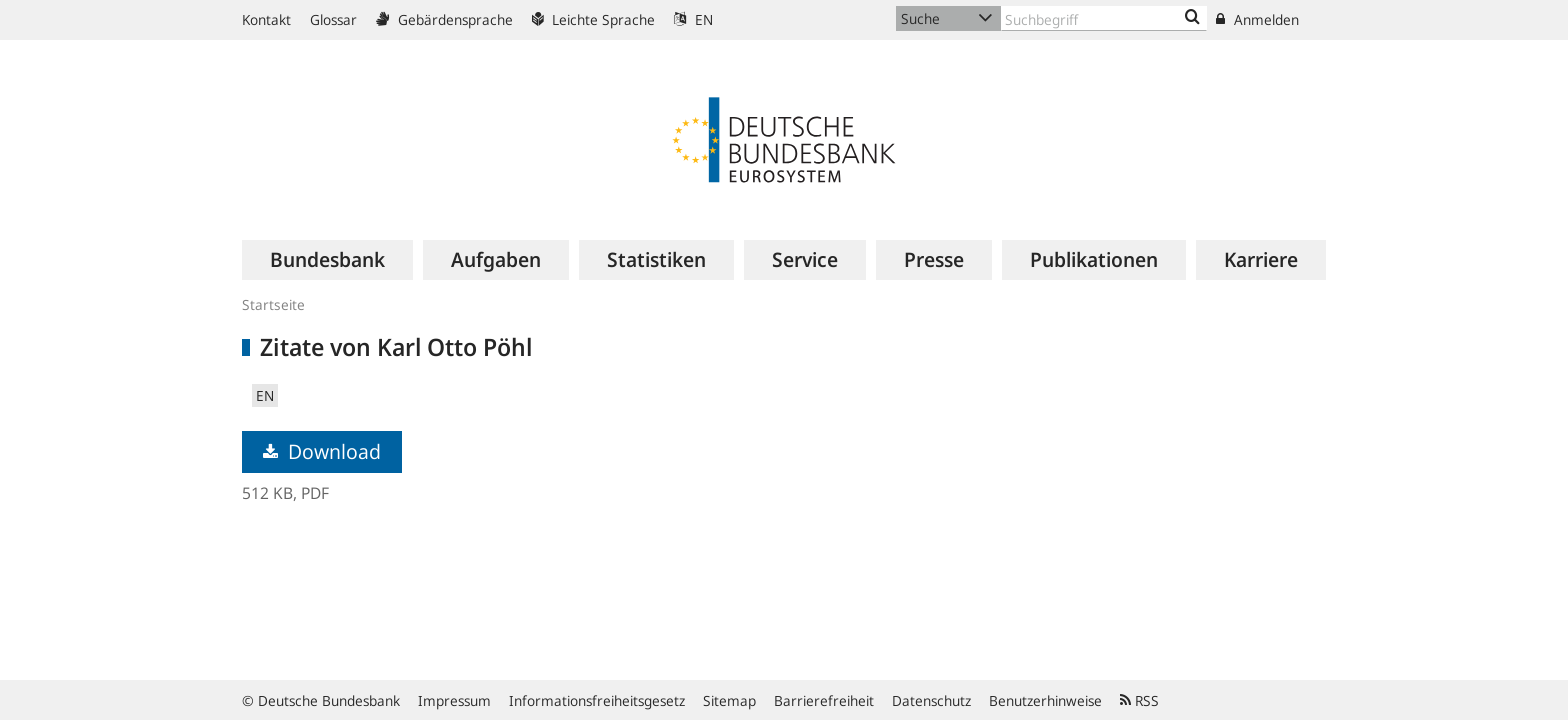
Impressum (454, 700)
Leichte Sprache (593, 19)
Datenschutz (931, 700)
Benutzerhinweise (1045, 700)
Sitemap (729, 700)
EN (693, 19)
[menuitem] (327, 260)
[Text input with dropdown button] (1104, 18)
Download (322, 451)
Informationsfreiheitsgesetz (597, 700)
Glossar (333, 19)
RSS (1139, 700)
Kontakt (266, 19)
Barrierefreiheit (824, 700)
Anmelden (1257, 19)
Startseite (273, 304)
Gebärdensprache (444, 19)
